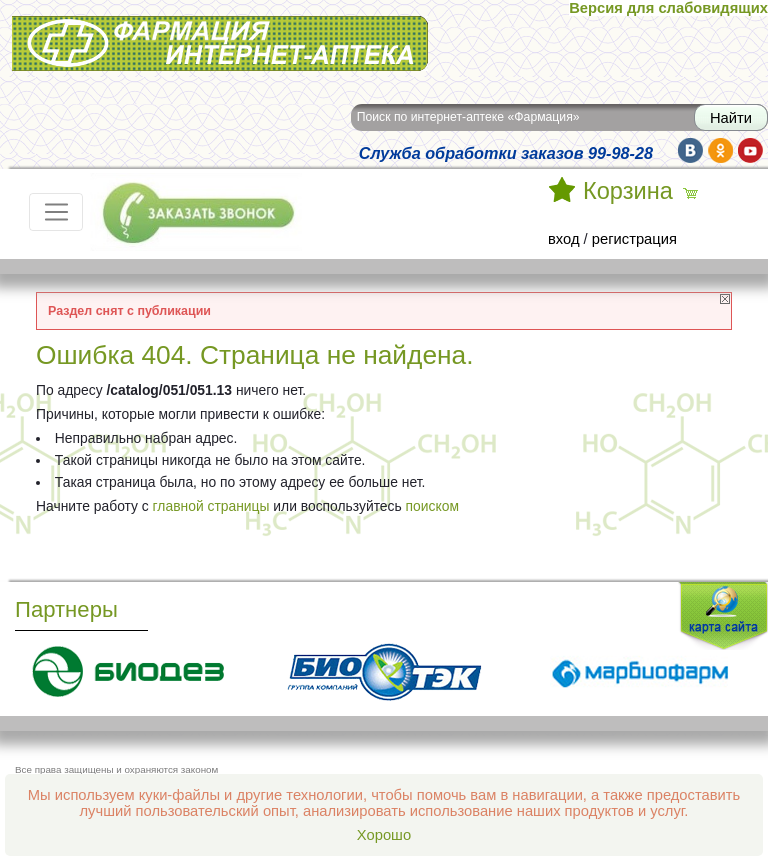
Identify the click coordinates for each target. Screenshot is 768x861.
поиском (432, 506)
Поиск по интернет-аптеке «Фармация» (468, 117)
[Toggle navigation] (56, 212)
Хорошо (384, 835)
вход (564, 239)
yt (750, 150)
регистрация (634, 239)
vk (690, 150)
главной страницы (211, 506)
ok (720, 150)
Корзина (628, 191)
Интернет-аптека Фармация (220, 43)
